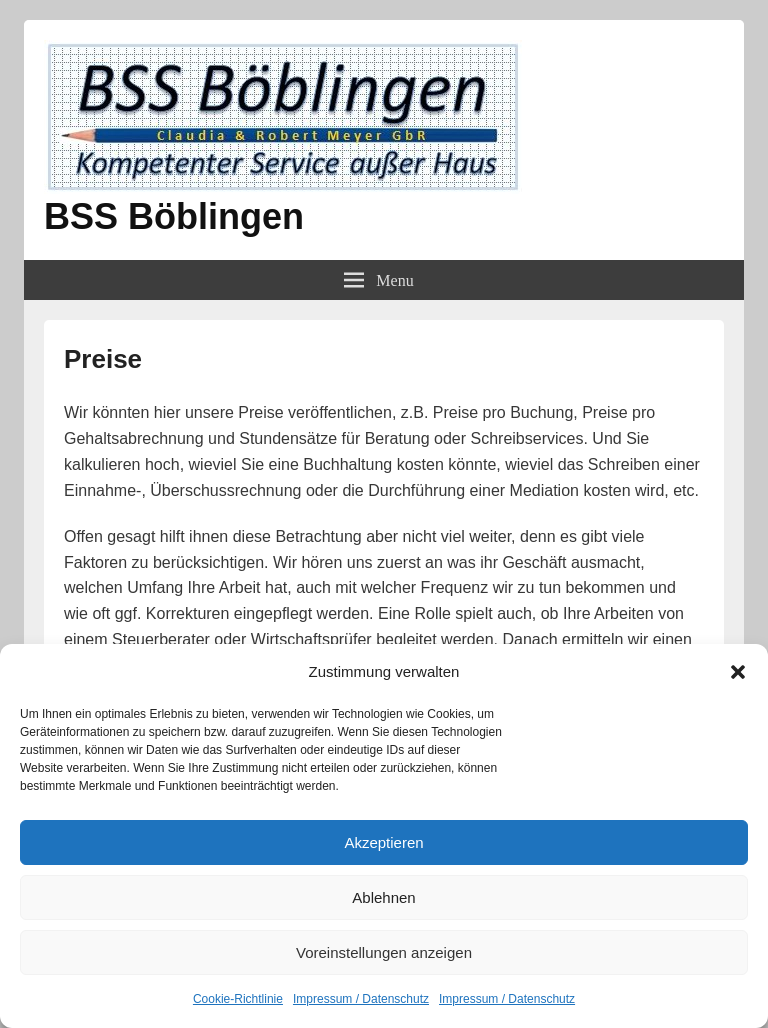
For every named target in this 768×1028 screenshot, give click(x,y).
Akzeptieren (383, 842)
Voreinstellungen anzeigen (384, 952)
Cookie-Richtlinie (238, 999)
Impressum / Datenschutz (361, 999)
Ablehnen (383, 897)
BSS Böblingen (174, 216)
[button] (738, 672)
